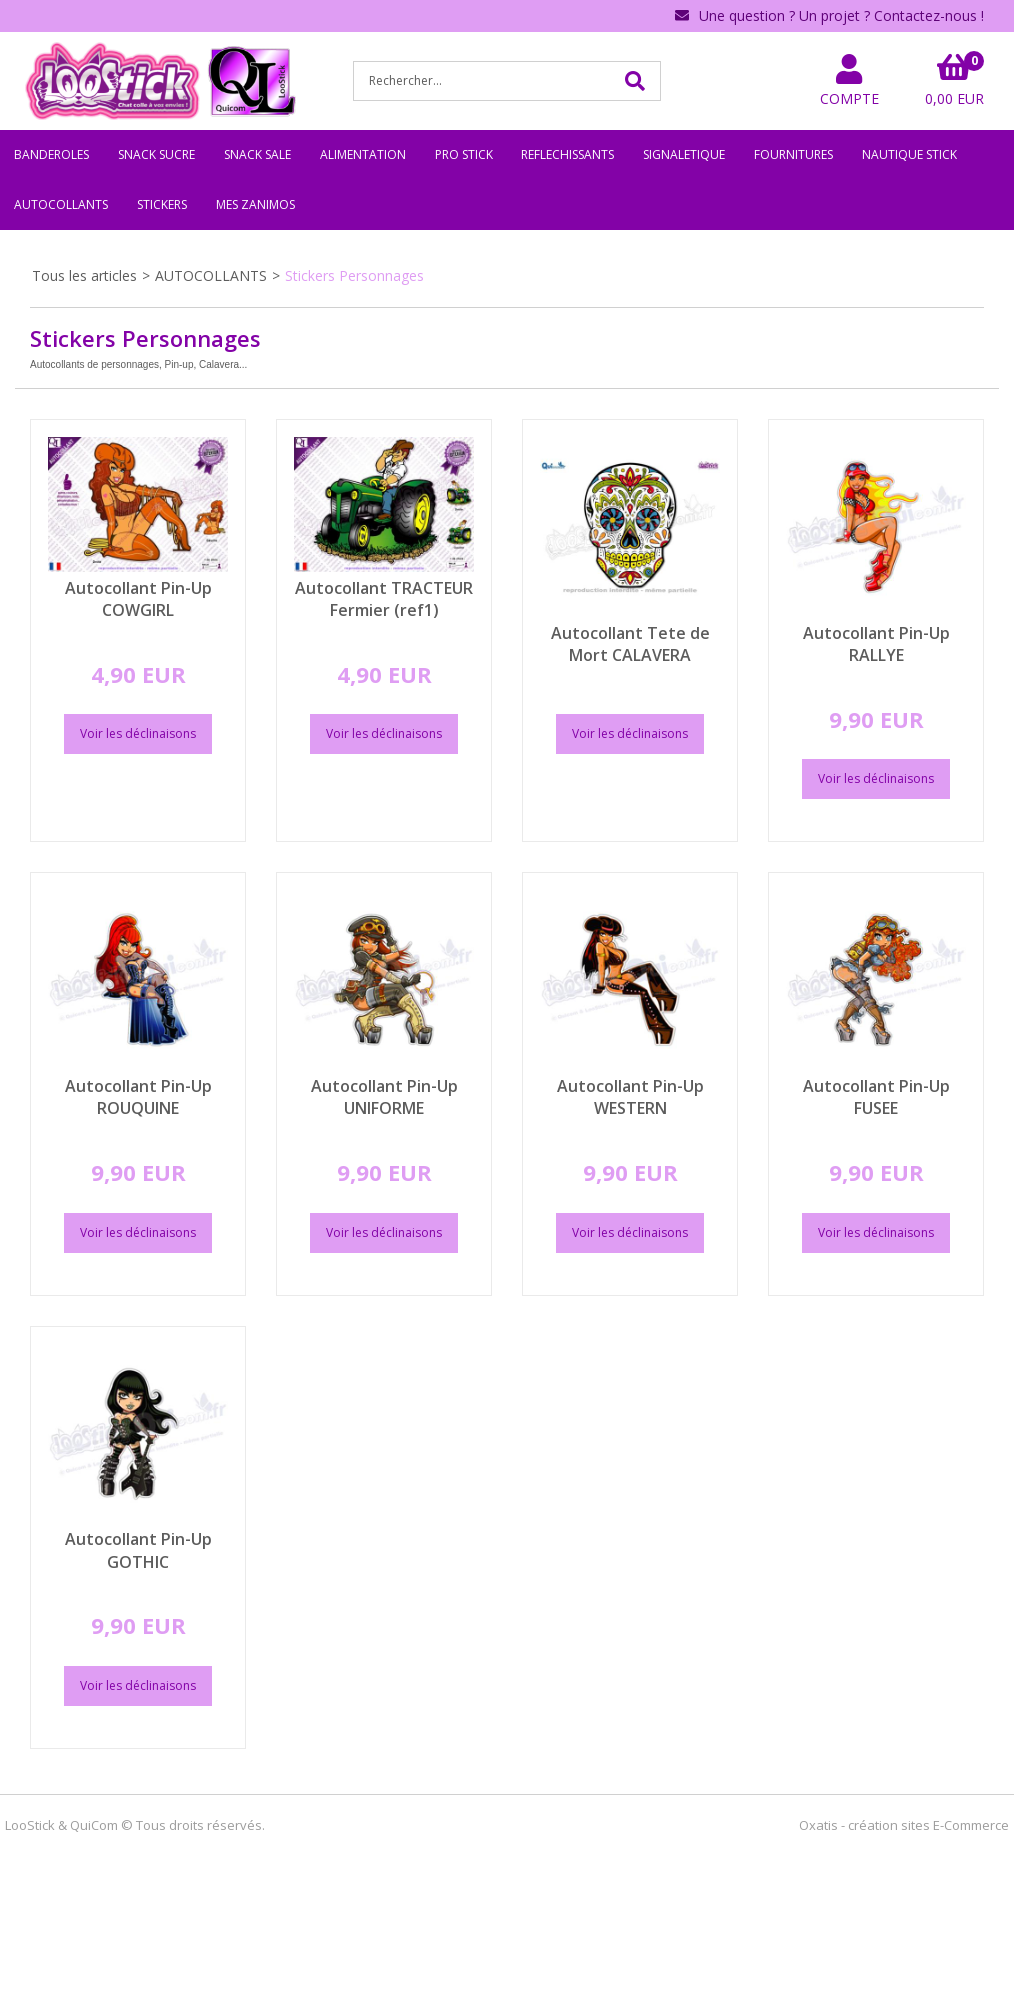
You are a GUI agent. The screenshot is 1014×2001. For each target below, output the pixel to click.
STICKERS (162, 204)
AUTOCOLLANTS (61, 204)
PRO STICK (464, 154)
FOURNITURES (793, 154)
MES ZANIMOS (255, 204)
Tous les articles (84, 275)
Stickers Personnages (354, 275)
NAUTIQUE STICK (909, 154)
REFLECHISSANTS (567, 154)
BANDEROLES (51, 154)
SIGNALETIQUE (684, 154)
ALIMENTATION (363, 154)
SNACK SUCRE (156, 154)
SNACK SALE (257, 154)
